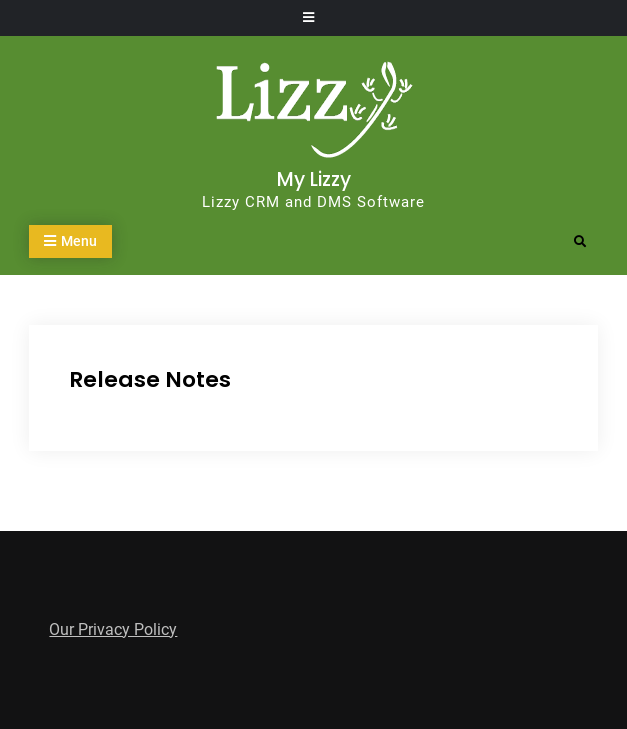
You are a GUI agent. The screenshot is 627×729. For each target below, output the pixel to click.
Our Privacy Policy (113, 629)
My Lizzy (314, 179)
